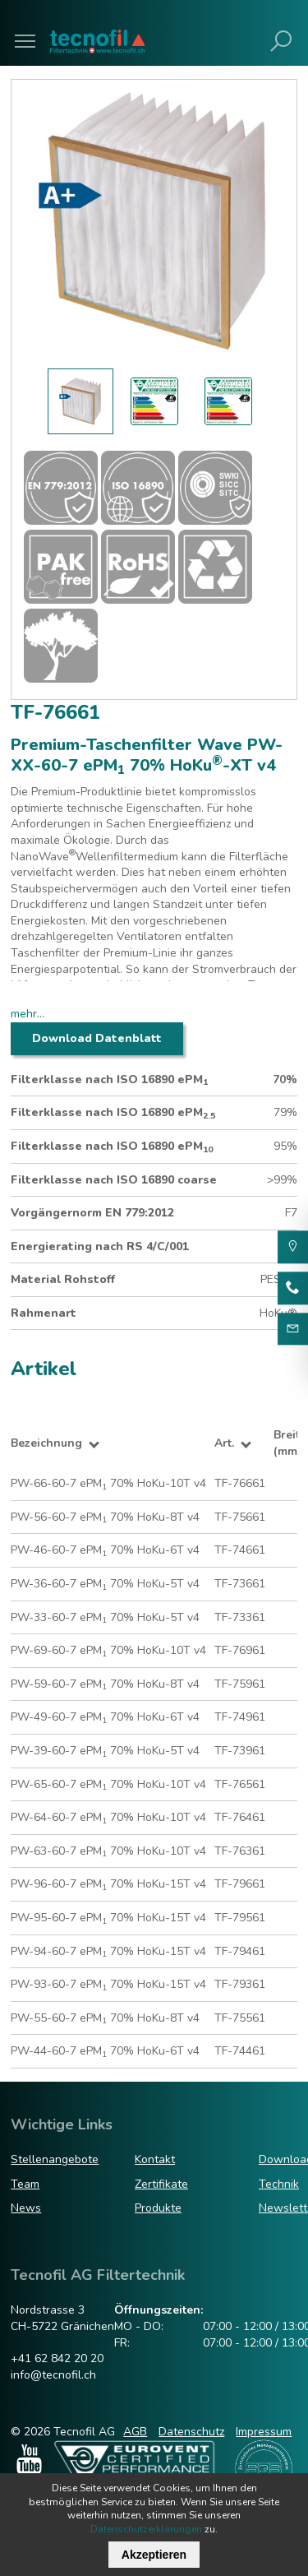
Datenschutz (191, 2431)
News (26, 2208)
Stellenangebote (55, 2159)
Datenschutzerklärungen (146, 2529)
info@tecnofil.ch (53, 2375)
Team (25, 2184)
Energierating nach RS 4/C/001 (100, 1246)
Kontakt (155, 2159)
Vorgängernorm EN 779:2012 (92, 1213)
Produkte (158, 2208)
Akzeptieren (154, 2554)
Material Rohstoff (63, 1279)
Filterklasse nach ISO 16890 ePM (109, 1080)
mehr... (27, 1014)
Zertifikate (161, 2184)
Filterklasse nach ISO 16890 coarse (114, 1180)
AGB (135, 2431)
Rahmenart (43, 1313)
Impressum (264, 2431)
